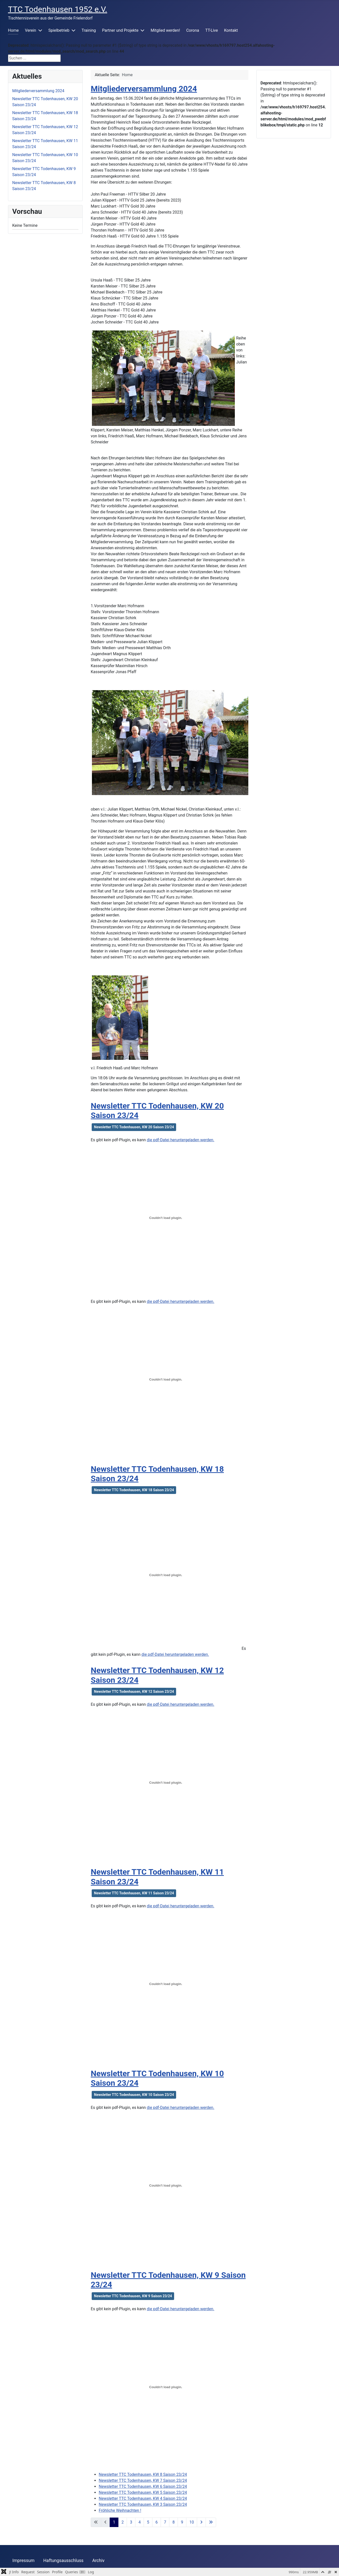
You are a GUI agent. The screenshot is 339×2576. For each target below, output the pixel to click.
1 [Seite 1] (114, 2522)
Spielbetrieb (58, 30)
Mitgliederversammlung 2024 (144, 88)
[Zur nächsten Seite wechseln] (201, 2522)
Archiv (98, 2560)
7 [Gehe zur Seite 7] (165, 2522)
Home (13, 30)
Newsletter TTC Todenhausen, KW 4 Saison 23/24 (143, 2498)
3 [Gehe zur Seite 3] (131, 2522)
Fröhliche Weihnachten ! (120, 2510)
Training (89, 30)
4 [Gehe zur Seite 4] (139, 2522)
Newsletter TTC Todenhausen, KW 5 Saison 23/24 (143, 2492)
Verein (30, 30)
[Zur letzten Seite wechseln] (211, 2522)
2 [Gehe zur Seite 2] (122, 2522)
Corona (192, 30)
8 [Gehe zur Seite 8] (173, 2522)
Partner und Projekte (120, 30)
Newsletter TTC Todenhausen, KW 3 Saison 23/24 (143, 2504)
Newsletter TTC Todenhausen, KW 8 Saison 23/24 (143, 2474)
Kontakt (231, 30)
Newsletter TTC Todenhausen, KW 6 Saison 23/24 (143, 2486)
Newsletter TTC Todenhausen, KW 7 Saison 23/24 (143, 2480)
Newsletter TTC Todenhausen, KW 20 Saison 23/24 (134, 1127)
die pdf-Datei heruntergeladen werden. (180, 1140)
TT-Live (211, 30)
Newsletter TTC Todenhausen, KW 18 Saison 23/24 (134, 1490)
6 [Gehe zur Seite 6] (156, 2522)
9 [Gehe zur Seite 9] (182, 2522)
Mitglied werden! (165, 30)
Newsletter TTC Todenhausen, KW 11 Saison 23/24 (134, 1893)
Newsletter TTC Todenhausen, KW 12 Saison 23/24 (134, 1692)
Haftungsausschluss (63, 2560)
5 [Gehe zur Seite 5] (148, 2522)
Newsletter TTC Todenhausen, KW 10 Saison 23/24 (134, 2095)
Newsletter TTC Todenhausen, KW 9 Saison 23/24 (133, 2296)
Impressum (23, 2560)
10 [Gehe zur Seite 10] (191, 2522)
